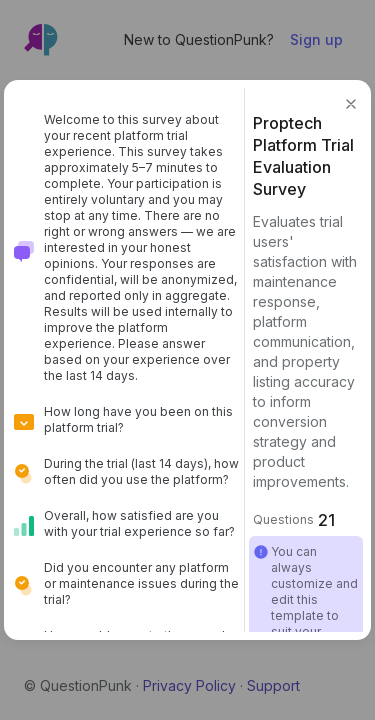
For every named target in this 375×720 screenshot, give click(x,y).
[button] (351, 104)
